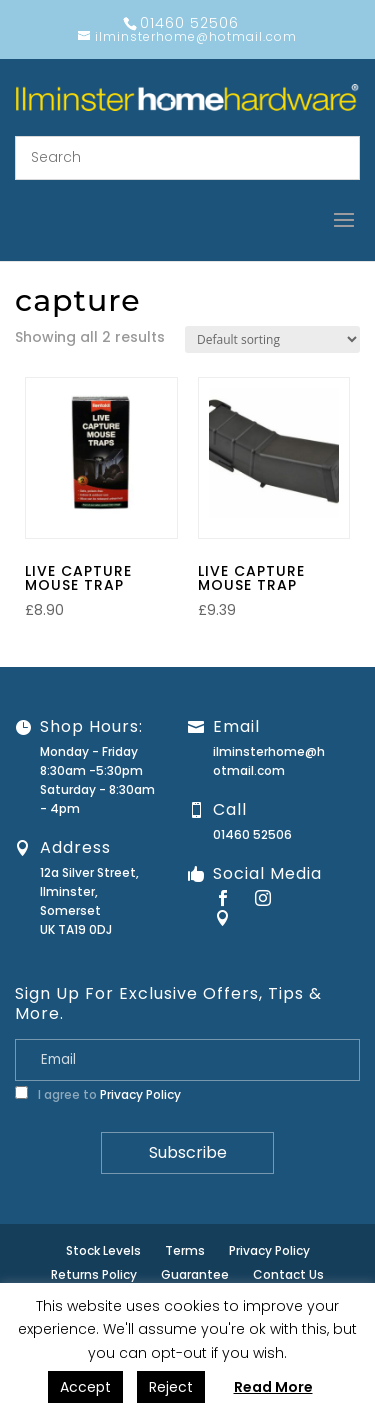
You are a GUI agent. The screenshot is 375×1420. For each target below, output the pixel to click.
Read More (273, 1387)
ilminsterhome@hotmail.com (269, 761)
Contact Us (288, 1274)
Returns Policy (94, 1274)
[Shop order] (272, 339)
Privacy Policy (140, 1094)
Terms (185, 1250)
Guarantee (195, 1274)
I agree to (98, 1094)
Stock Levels (103, 1250)
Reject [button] (171, 1387)
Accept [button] (85, 1387)
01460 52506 (252, 834)
